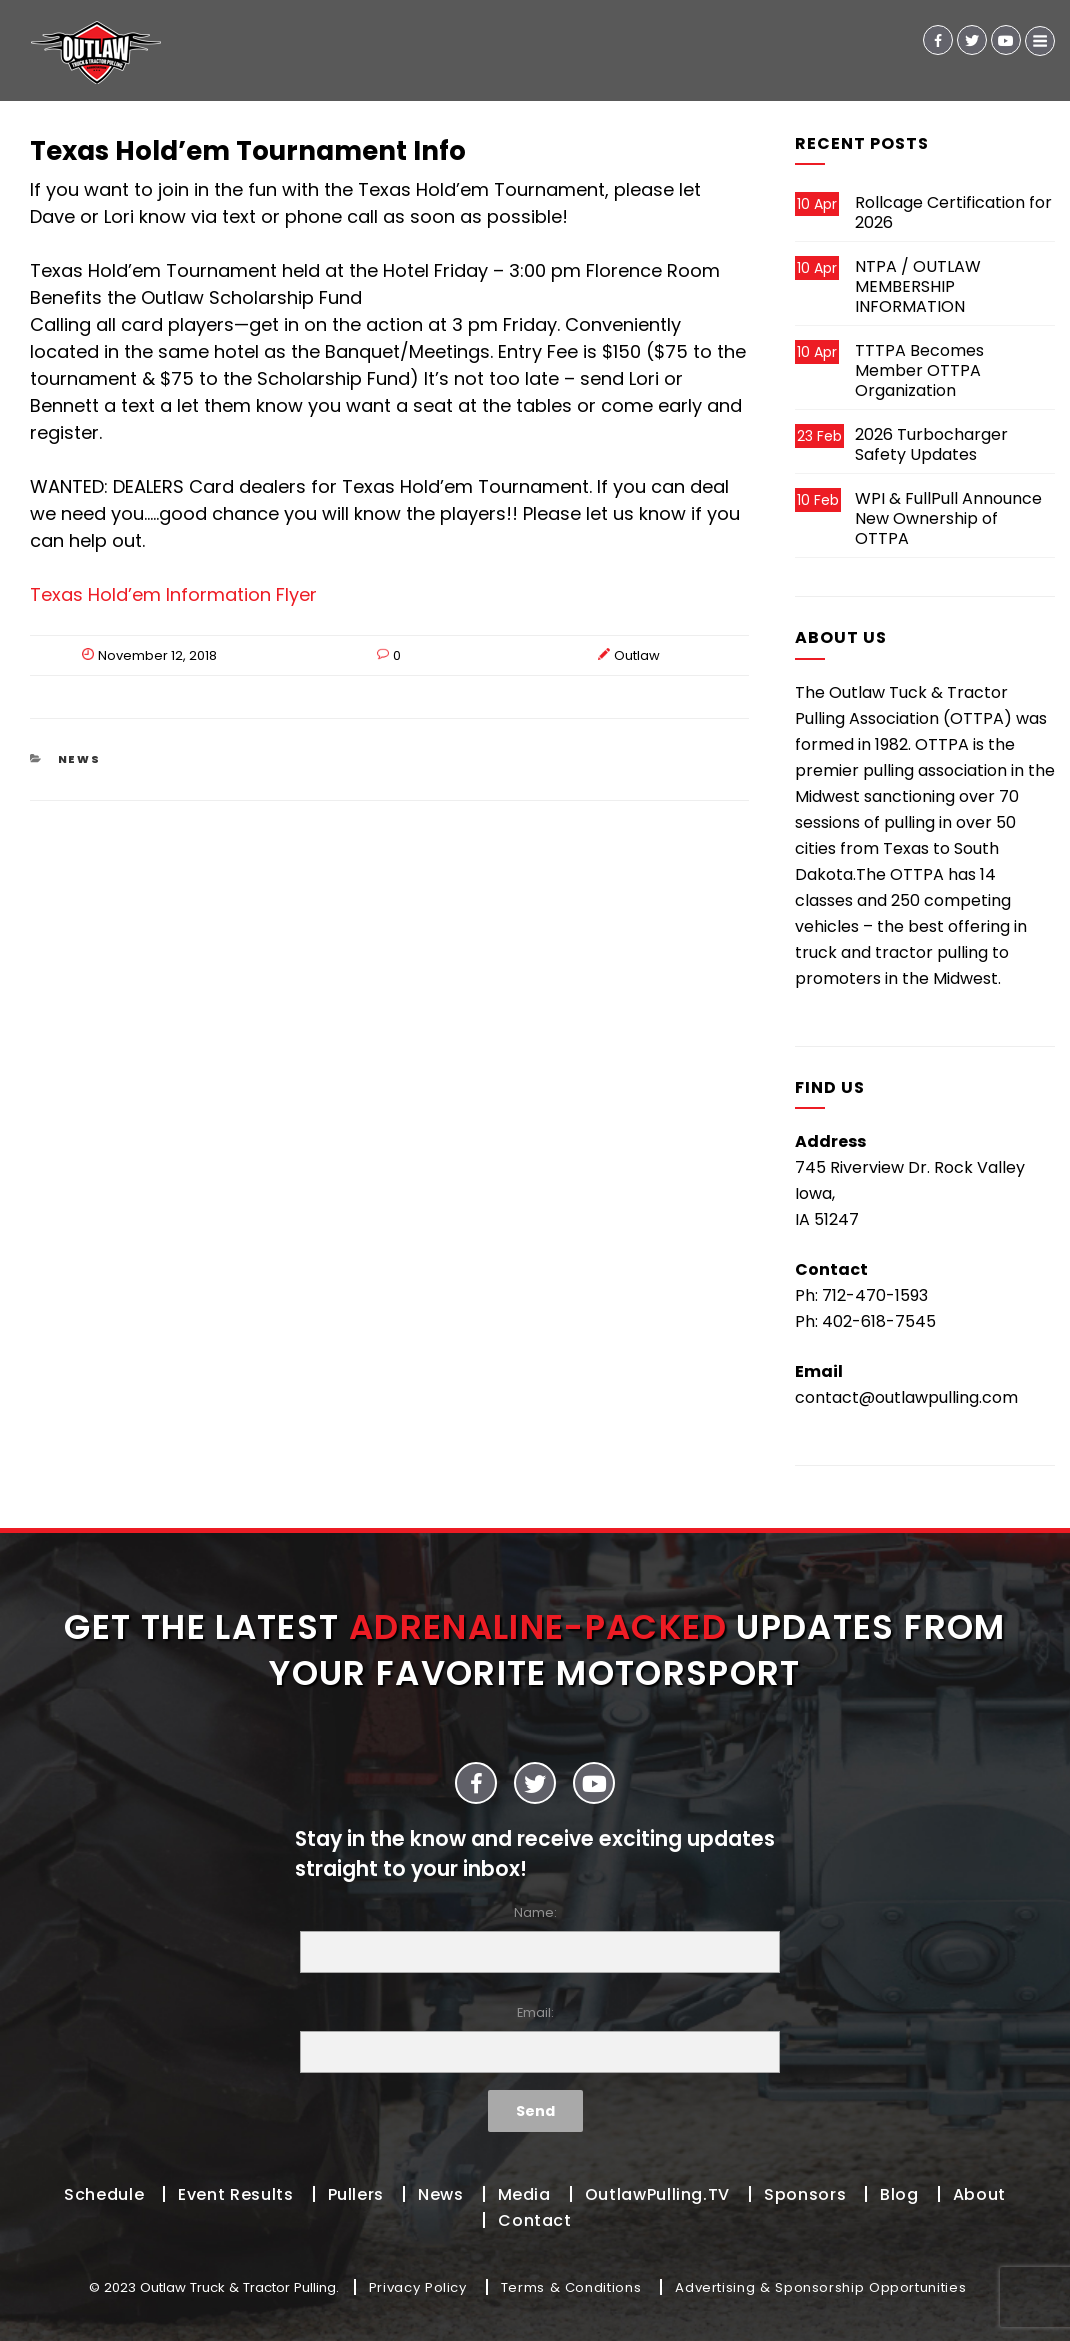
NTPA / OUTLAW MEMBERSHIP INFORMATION (918, 286)
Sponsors (805, 2194)
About (979, 2194)
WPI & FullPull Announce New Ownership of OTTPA (948, 518)
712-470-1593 (875, 1295)
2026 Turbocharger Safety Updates (931, 444)
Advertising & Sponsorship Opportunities (820, 2287)
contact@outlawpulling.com (906, 1397)
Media (524, 2194)
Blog (899, 2194)
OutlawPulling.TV (657, 2194)
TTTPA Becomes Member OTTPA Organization (919, 370)
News (80, 759)
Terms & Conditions (571, 2287)
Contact (534, 2220)
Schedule (104, 2194)
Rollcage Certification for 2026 (953, 212)
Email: (535, 2038)
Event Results (235, 2194)
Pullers (356, 2194)
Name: (535, 1938)
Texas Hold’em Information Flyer (173, 594)
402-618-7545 (879, 1321)
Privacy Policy (418, 2287)
